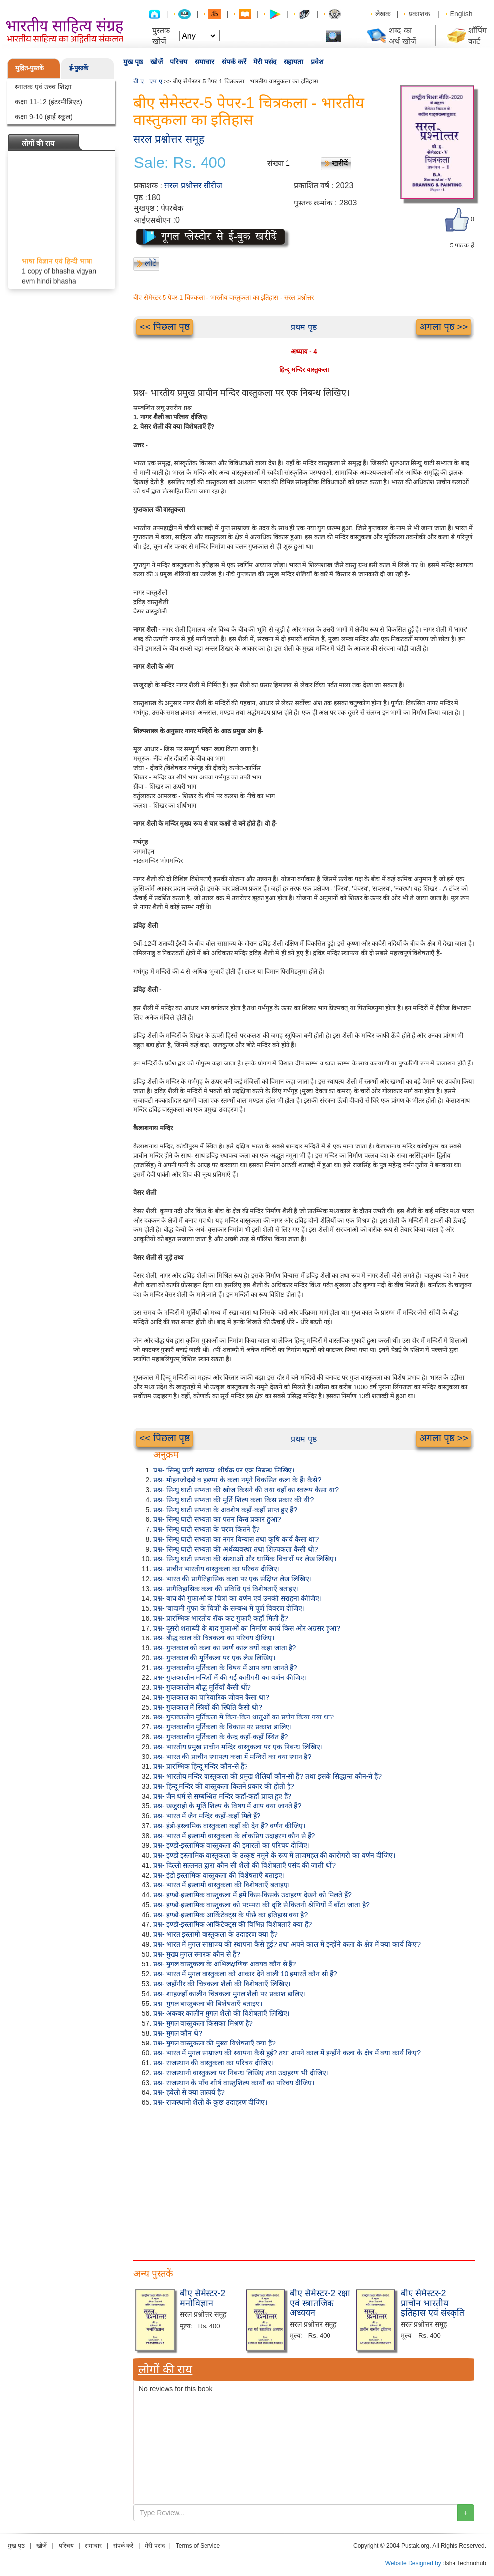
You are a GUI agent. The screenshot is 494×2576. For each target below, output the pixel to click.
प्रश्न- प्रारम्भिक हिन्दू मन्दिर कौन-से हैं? (200, 1766)
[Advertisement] (303, 2181)
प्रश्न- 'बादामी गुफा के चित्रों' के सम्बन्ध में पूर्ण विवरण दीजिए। (229, 1608)
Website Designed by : (415, 2563)
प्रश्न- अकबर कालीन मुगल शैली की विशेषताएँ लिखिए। (221, 2013)
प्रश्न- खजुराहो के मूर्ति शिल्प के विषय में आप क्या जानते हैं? (227, 1806)
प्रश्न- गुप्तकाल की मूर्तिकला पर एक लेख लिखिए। (214, 1658)
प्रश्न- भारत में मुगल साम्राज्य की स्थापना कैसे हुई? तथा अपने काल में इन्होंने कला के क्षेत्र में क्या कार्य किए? (287, 1944)
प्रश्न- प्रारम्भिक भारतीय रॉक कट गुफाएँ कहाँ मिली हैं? (220, 1618)
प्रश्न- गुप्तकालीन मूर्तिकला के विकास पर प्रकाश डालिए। (222, 1727)
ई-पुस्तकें (78, 68)
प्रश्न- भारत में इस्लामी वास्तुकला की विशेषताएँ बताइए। (221, 1885)
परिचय (178, 62)
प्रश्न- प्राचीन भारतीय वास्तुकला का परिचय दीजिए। (216, 1569)
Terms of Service (198, 2545)
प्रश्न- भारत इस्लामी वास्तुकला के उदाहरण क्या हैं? (215, 1934)
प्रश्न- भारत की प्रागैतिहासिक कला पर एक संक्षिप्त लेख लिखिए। (232, 1579)
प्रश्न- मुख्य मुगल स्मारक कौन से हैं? (196, 1954)
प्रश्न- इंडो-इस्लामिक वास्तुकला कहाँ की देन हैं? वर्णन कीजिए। (229, 1826)
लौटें (150, 263)
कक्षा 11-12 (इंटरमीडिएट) (48, 102)
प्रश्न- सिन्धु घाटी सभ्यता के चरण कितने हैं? (206, 1529)
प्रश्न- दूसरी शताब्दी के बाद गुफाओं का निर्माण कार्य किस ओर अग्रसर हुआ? (246, 1628)
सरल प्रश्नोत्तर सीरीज (193, 185)
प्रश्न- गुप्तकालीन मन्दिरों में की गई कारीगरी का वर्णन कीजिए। (230, 1677)
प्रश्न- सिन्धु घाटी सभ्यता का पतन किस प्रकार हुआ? (217, 1519)
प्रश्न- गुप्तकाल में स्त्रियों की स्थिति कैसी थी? (207, 1707)
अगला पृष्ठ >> (443, 327)
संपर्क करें (234, 62)
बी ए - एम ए (147, 81)
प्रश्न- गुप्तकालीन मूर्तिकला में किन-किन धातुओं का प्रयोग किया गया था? (243, 1717)
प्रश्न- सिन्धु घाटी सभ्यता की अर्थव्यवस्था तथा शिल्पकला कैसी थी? (235, 1549)
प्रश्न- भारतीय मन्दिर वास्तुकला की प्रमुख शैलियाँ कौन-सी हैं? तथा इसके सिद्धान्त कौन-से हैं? (267, 1776)
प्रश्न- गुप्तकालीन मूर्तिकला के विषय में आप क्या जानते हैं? (225, 1668)
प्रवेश (317, 62)
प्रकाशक (419, 14)
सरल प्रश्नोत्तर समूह (168, 139)
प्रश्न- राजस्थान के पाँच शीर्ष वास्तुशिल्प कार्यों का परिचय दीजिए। (233, 2082)
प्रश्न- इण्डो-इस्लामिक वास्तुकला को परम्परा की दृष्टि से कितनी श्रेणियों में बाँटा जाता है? (261, 1905)
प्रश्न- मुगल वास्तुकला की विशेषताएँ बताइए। (207, 2003)
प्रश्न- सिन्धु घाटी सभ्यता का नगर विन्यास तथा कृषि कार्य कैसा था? (236, 1539)
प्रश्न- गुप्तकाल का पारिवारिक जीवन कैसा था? (211, 1697)
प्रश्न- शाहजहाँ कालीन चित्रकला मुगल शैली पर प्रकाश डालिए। (229, 1994)
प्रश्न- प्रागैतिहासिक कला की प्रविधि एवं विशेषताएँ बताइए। (226, 1589)
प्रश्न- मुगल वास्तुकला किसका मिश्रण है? (203, 2023)
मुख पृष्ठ (133, 62)
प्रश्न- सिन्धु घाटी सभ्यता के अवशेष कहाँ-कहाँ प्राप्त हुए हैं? (225, 1509)
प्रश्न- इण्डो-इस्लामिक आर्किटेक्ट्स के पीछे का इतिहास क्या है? (230, 1915)
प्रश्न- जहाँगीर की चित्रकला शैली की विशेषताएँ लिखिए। (221, 1984)
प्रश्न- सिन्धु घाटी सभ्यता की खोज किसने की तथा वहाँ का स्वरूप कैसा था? (246, 1490)
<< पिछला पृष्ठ (164, 327)
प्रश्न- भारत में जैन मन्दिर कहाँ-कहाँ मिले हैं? (206, 1816)
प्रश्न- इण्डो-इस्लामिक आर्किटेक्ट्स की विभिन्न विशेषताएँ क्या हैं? (232, 1924)
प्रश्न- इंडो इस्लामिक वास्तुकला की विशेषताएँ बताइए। (219, 1875)
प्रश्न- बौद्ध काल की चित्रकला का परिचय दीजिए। (213, 1638)
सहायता (293, 62)
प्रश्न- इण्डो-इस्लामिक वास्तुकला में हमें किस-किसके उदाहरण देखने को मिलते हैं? (252, 1895)
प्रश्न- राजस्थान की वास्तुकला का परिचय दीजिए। (213, 2063)
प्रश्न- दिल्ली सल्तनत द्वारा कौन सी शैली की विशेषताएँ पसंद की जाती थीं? (244, 1865)
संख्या (275, 163)
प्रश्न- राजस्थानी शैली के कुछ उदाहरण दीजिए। (210, 2102)
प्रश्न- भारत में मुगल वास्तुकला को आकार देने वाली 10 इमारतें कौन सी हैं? (245, 1974)
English (461, 14)
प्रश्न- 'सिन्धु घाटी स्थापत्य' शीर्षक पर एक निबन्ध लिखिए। (223, 1470)
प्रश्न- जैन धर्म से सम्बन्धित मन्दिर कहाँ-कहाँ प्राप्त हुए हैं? (222, 1796)
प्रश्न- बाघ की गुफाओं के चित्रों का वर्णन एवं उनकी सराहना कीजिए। (237, 1598)
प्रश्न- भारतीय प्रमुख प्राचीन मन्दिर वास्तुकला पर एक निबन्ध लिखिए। (238, 1747)
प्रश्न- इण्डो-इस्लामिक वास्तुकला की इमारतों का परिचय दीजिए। (231, 1845)
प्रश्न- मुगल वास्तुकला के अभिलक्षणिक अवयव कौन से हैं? (224, 1964)
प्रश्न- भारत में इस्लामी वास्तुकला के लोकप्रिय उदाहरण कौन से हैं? (234, 1836)
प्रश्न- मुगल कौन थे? (177, 2033)
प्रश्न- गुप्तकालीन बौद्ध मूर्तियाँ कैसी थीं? (202, 1687)
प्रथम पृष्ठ (303, 327)
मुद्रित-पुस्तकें (29, 68)
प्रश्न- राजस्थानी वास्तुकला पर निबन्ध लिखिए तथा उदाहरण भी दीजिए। (241, 2073)
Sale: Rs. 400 (180, 163)
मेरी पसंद (264, 62)
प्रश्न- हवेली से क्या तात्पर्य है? (189, 2092)
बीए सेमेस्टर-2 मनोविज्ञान (202, 2298)
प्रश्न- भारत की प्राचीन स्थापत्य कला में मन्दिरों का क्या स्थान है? (232, 1756)
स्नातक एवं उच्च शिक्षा (43, 87)
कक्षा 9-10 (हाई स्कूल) (44, 117)
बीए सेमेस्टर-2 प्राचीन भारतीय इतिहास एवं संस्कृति (432, 2303)
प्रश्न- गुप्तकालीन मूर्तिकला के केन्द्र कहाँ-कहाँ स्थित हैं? (220, 1737)
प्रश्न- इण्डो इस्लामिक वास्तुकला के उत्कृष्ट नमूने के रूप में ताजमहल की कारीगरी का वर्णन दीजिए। (274, 1855)
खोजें (156, 62)
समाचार (204, 62)
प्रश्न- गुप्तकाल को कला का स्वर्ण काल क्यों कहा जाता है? (224, 1648)
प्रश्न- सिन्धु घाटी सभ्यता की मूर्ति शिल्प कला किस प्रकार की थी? (233, 1500)
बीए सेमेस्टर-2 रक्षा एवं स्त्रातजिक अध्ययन (320, 2303)
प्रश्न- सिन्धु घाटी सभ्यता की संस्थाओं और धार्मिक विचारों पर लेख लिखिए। (244, 1559)
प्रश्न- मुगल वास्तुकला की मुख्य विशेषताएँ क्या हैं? (214, 2043)
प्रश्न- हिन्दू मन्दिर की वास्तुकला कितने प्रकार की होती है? (223, 1786)
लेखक (383, 14)
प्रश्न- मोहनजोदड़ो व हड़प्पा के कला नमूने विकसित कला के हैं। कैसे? (237, 1480)
